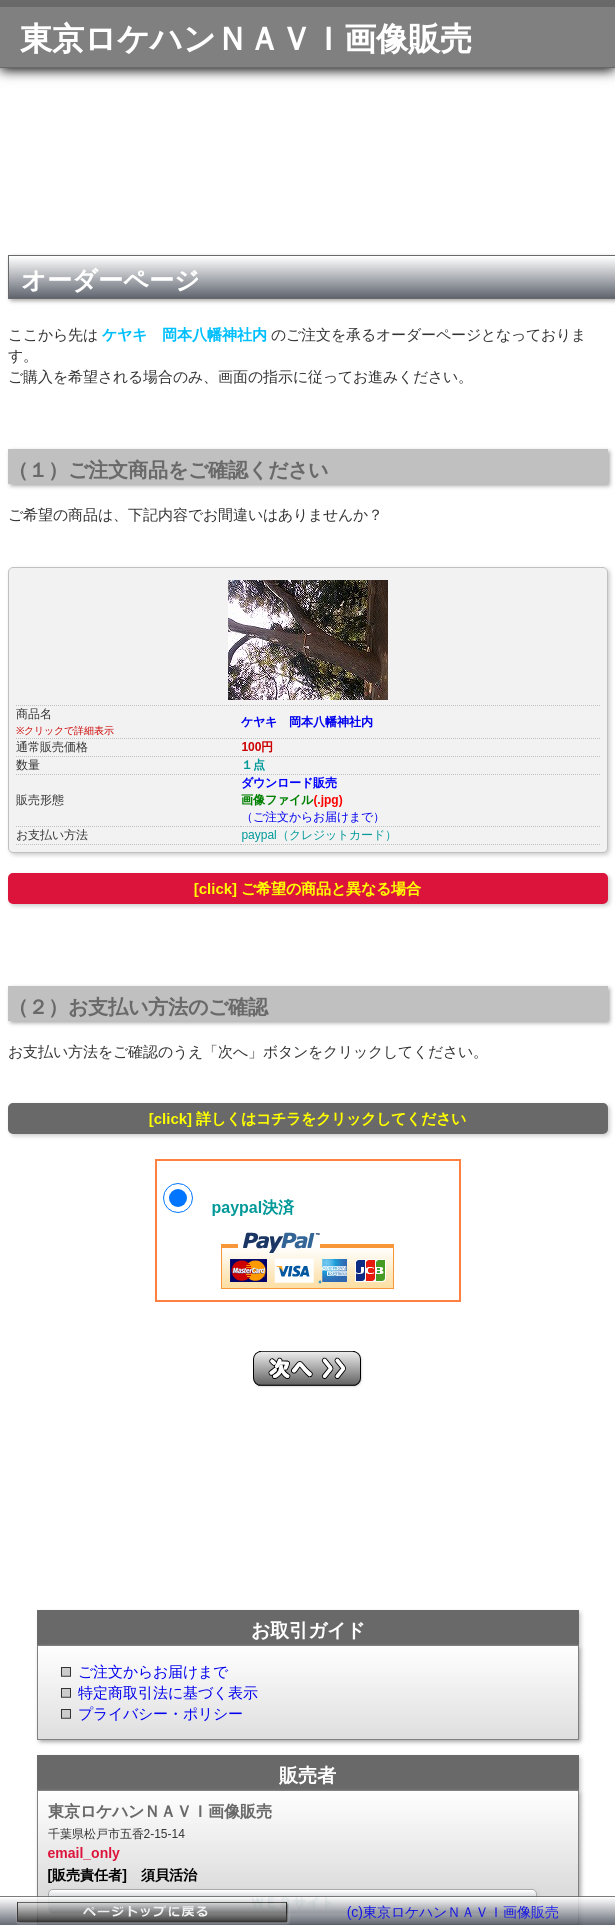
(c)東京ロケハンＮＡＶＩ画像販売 (453, 1912)
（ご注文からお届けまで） (313, 817)
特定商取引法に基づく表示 (168, 1692)
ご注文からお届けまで (153, 1671)
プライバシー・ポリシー (160, 1713)
